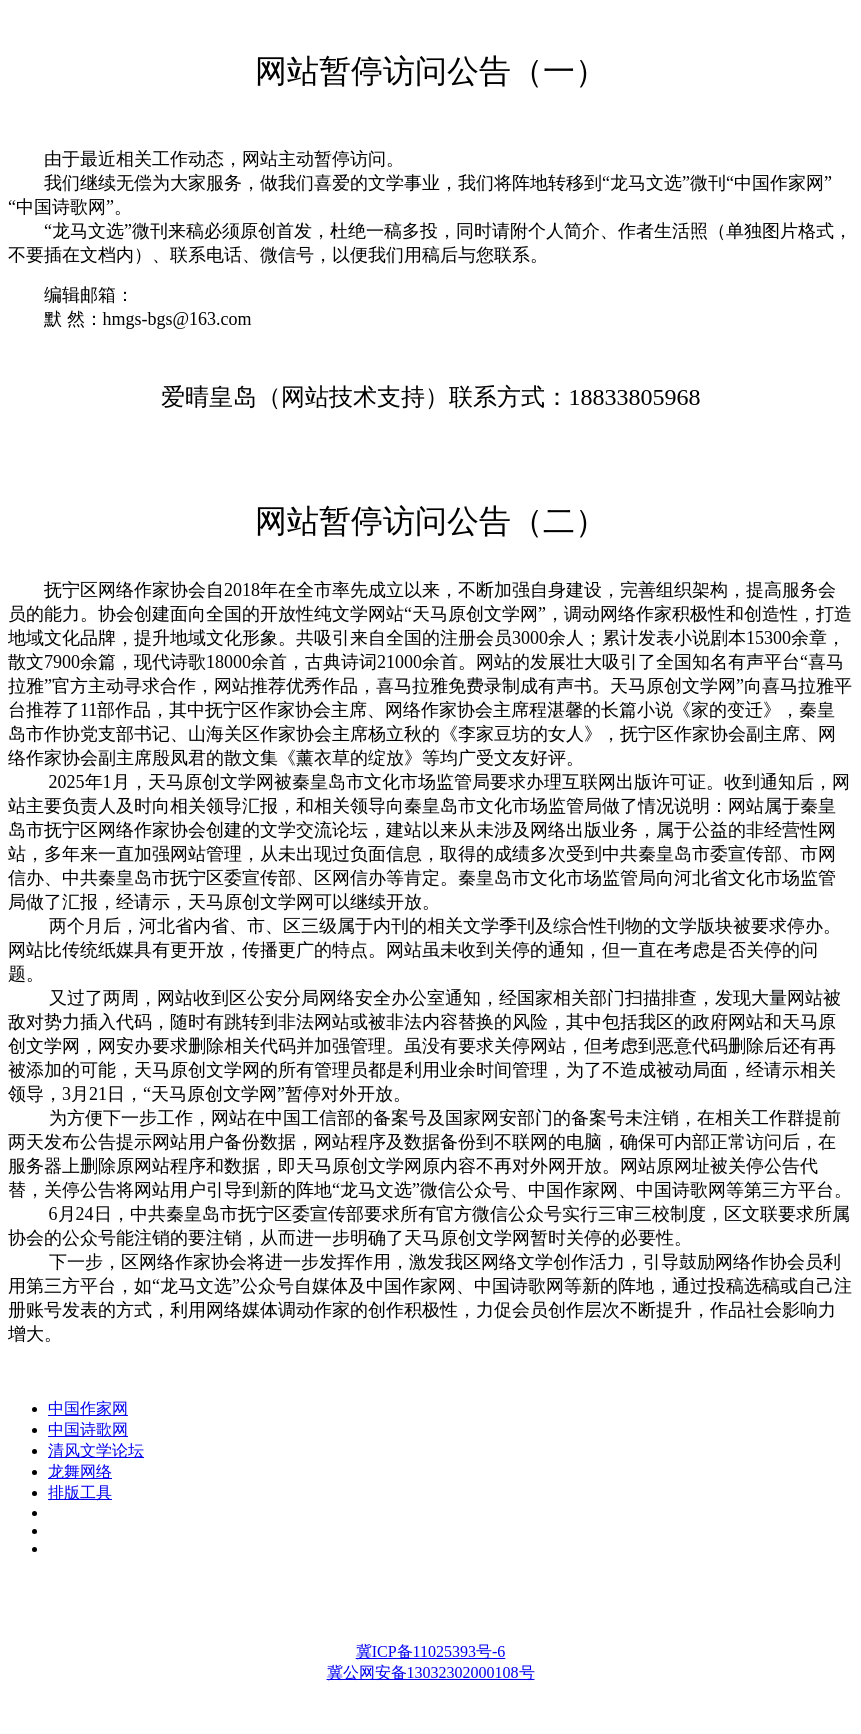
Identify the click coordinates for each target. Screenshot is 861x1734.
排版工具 (80, 1492)
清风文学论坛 (96, 1450)
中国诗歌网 (88, 1429)
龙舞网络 (80, 1471)
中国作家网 (88, 1408)
